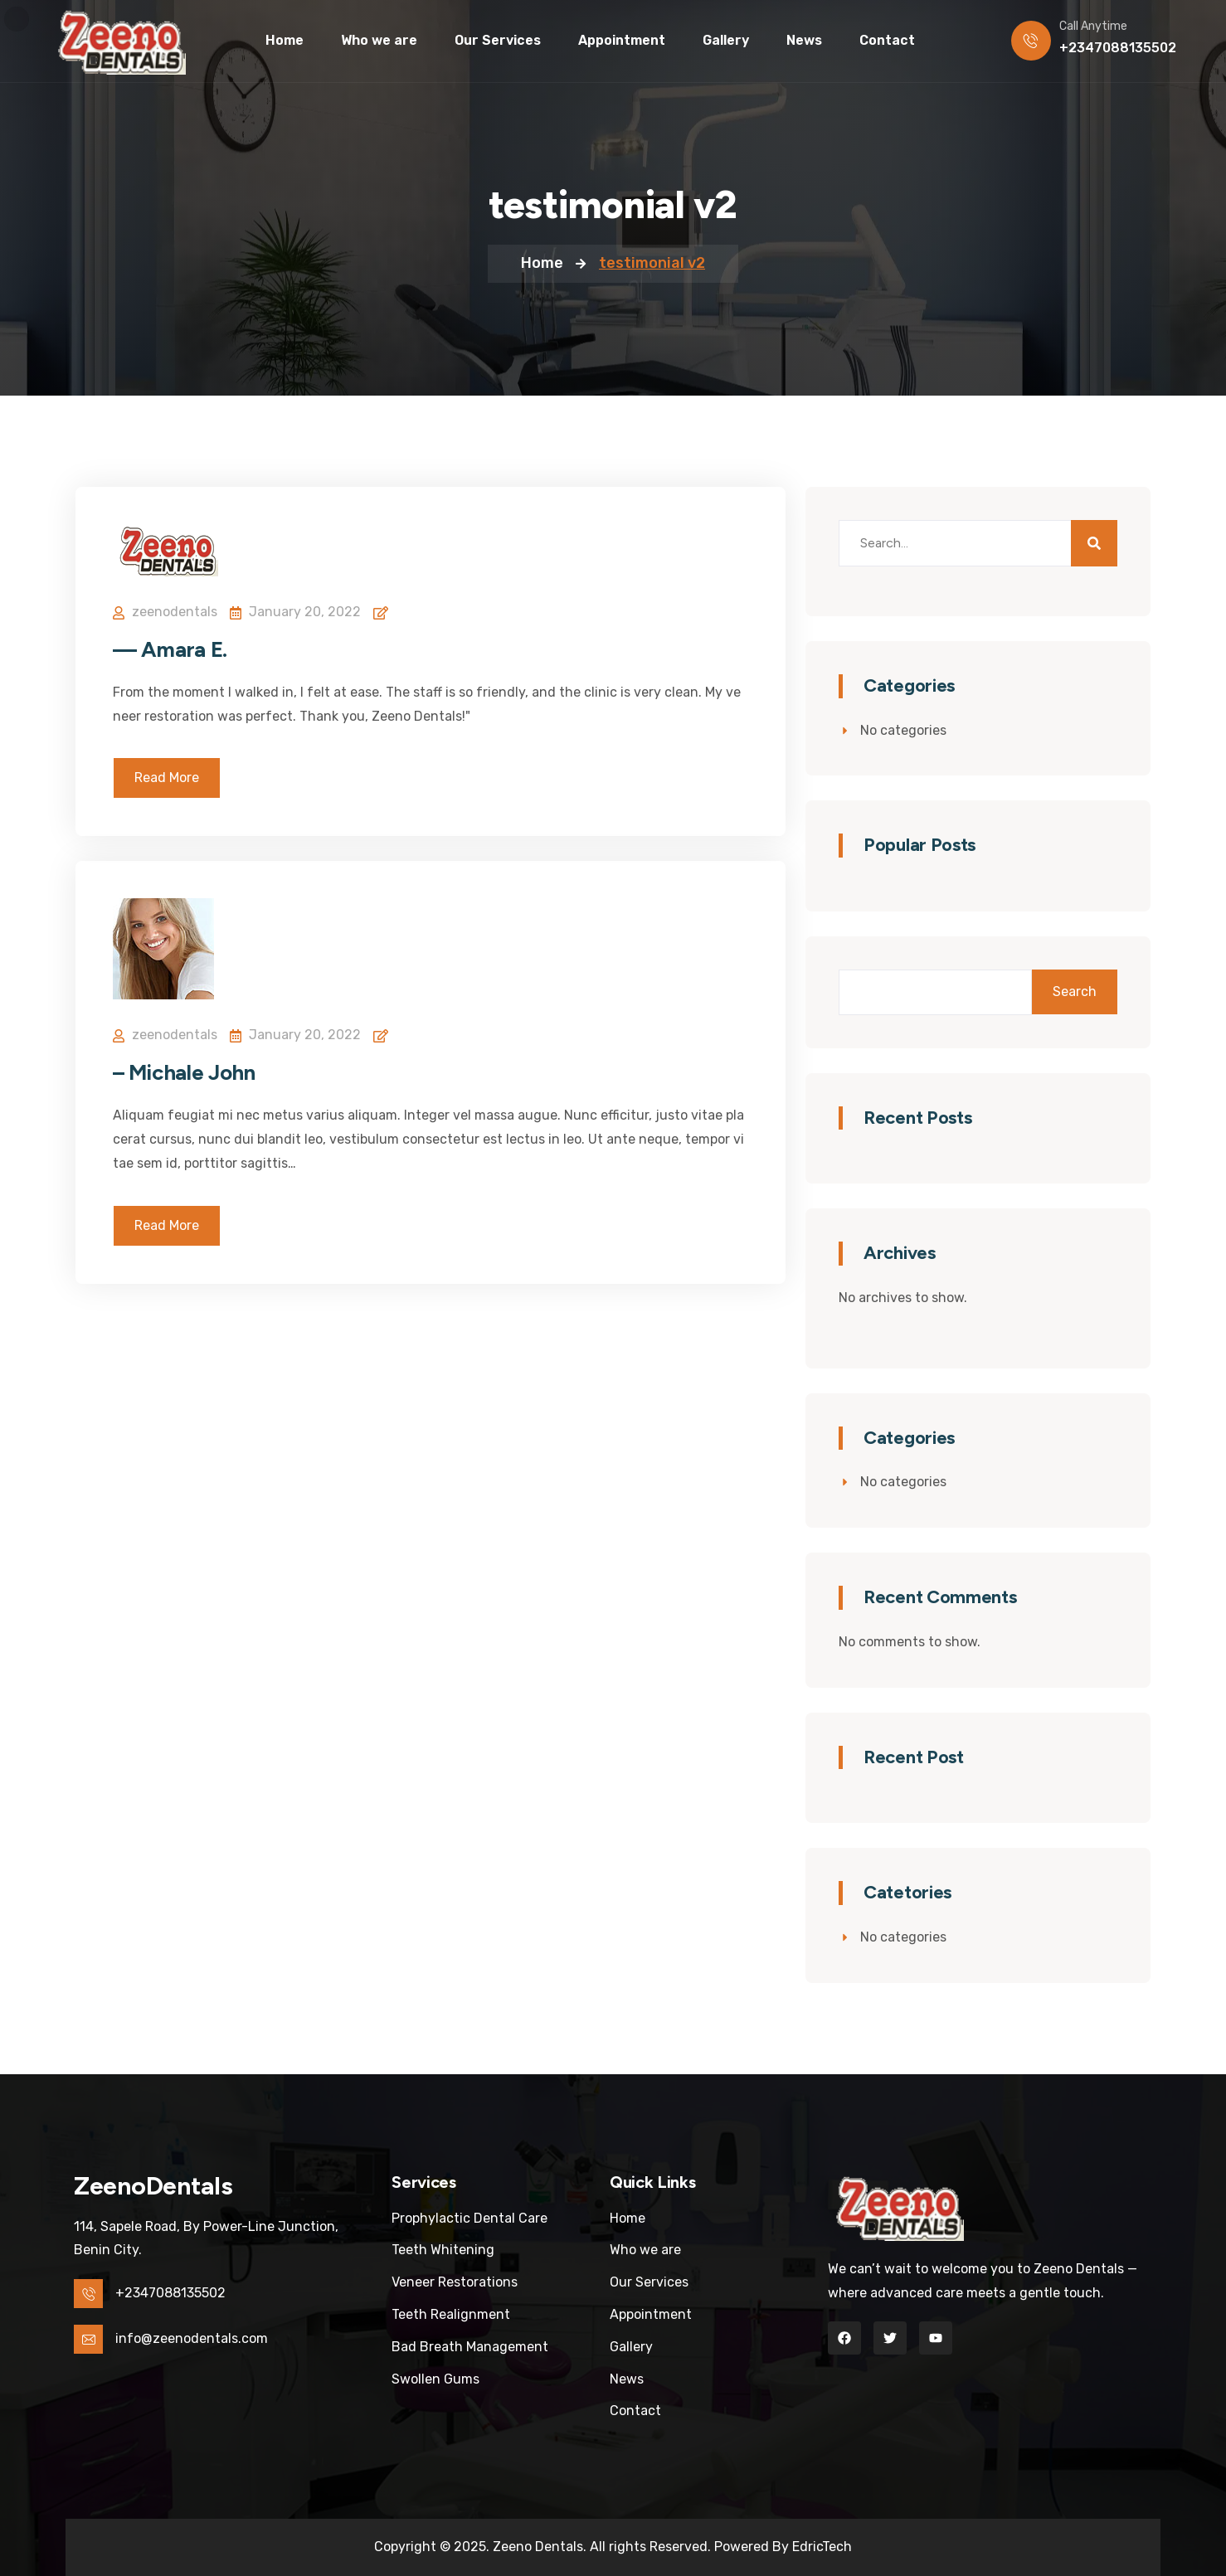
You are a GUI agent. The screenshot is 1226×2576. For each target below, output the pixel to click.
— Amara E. (170, 649)
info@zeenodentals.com (191, 2338)
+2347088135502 (1117, 48)
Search (1075, 991)
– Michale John (184, 1072)
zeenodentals (174, 612)
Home (542, 263)
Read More (166, 777)
